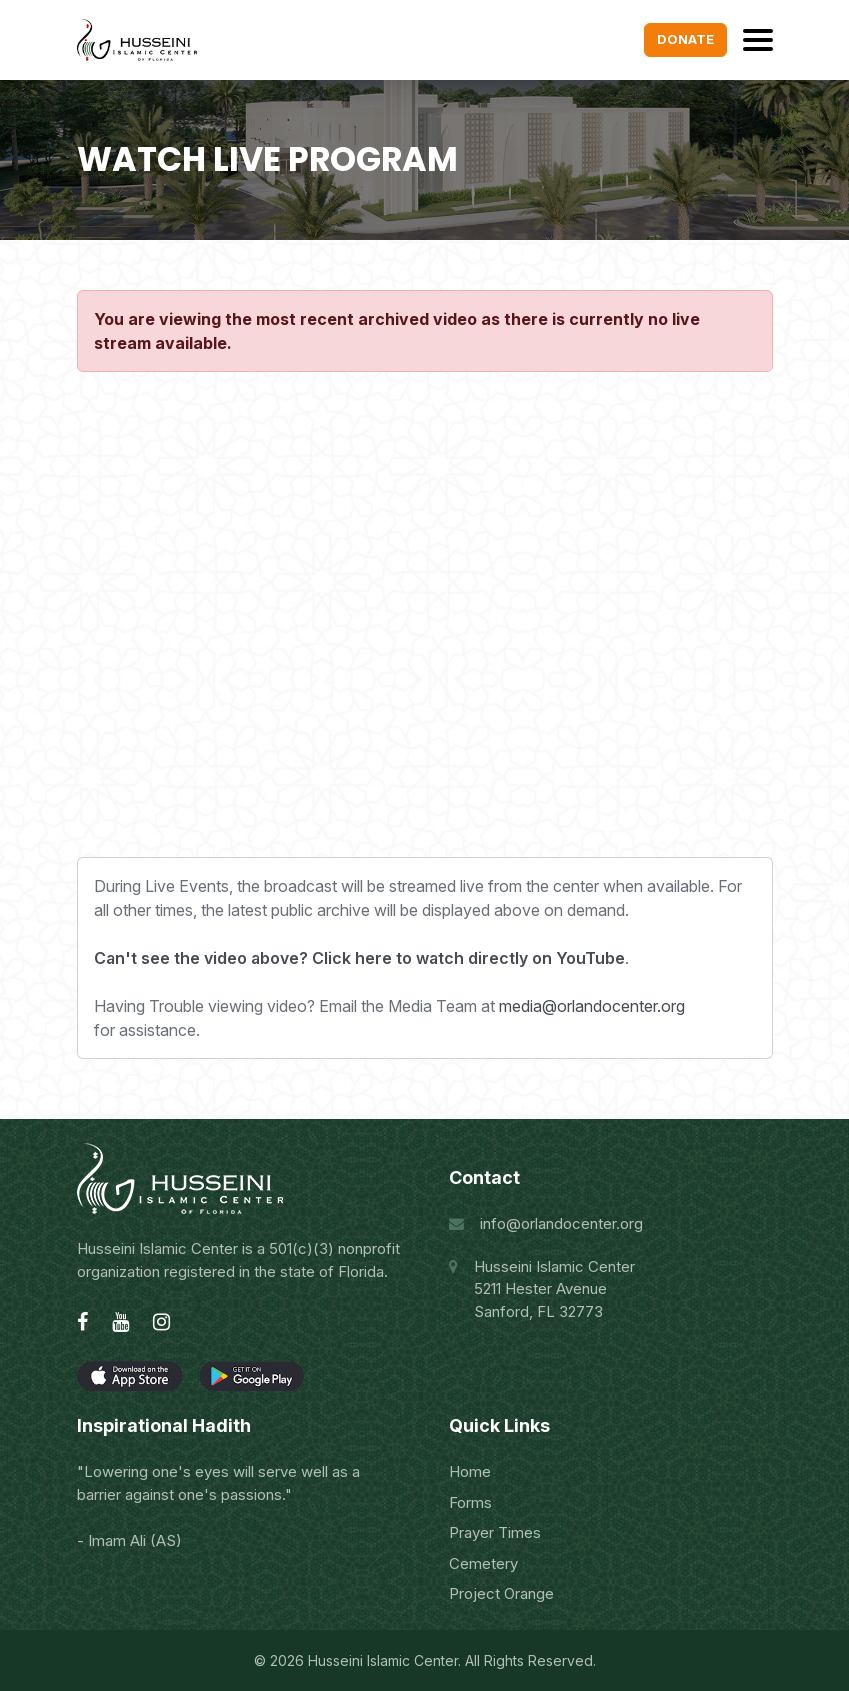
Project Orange (501, 1593)
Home (470, 1471)
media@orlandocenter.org (592, 1006)
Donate (685, 39)
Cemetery (483, 1563)
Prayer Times (495, 1532)
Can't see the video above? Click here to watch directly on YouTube (359, 958)
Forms (470, 1502)
